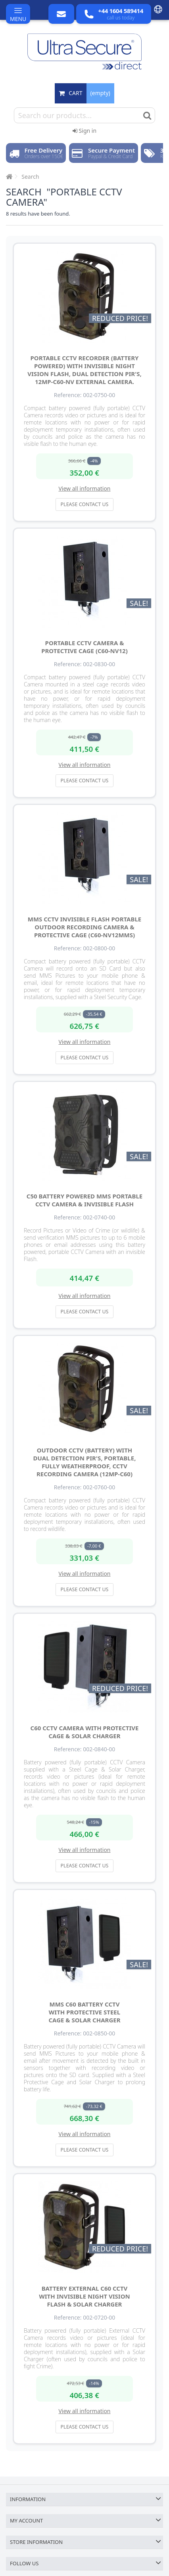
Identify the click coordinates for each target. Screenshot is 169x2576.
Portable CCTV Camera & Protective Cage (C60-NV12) (84, 647)
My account (26, 2520)
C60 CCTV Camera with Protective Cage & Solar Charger (85, 1732)
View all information (84, 488)
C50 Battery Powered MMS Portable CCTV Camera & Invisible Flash (84, 1200)
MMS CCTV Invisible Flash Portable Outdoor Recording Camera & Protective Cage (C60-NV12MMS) (85, 927)
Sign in (84, 130)
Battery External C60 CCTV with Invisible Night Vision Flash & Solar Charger (84, 2296)
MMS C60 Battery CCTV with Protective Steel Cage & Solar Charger (84, 2012)
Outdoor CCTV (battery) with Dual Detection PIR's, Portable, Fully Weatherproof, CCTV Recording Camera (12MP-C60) (84, 1462)
